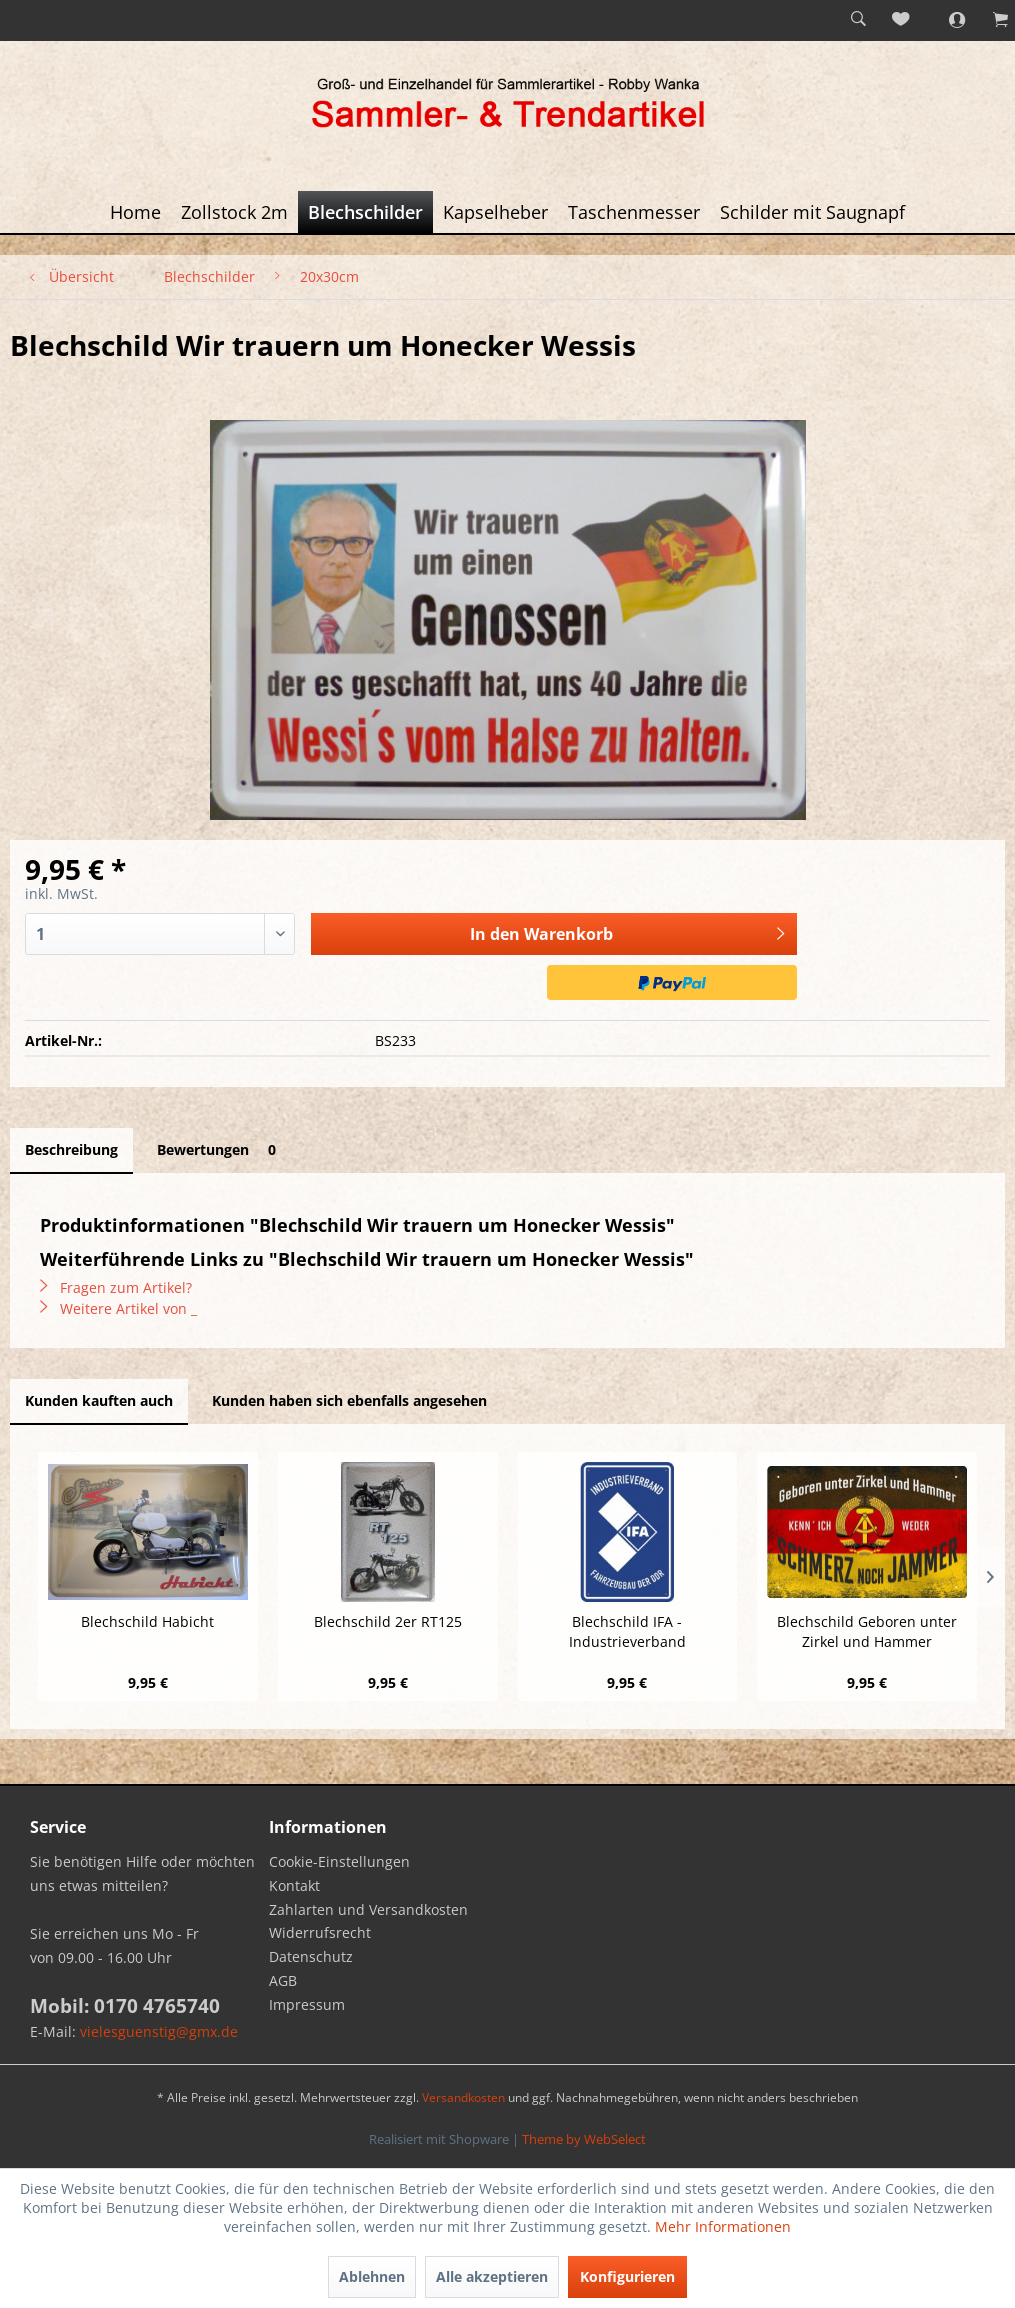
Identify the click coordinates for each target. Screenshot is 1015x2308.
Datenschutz (311, 1956)
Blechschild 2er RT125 (388, 1621)
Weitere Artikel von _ (118, 1308)
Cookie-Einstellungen (339, 1861)
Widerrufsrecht (320, 1932)
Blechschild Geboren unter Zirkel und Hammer (867, 1631)
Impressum (307, 2004)
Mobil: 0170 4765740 (125, 2006)
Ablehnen (372, 2276)
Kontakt (294, 1885)
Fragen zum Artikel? (116, 1287)
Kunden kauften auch (99, 1400)
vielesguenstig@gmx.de (159, 2031)
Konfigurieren (627, 2276)
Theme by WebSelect (584, 2139)
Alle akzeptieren (492, 2276)
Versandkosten (463, 2097)
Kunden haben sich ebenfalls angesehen (349, 1400)
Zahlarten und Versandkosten (368, 1909)
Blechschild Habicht (147, 1621)
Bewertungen (220, 1149)
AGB (283, 1980)
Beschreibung (71, 1149)
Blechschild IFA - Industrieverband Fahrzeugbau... (627, 1632)
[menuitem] (858, 20)
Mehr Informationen (723, 2226)
